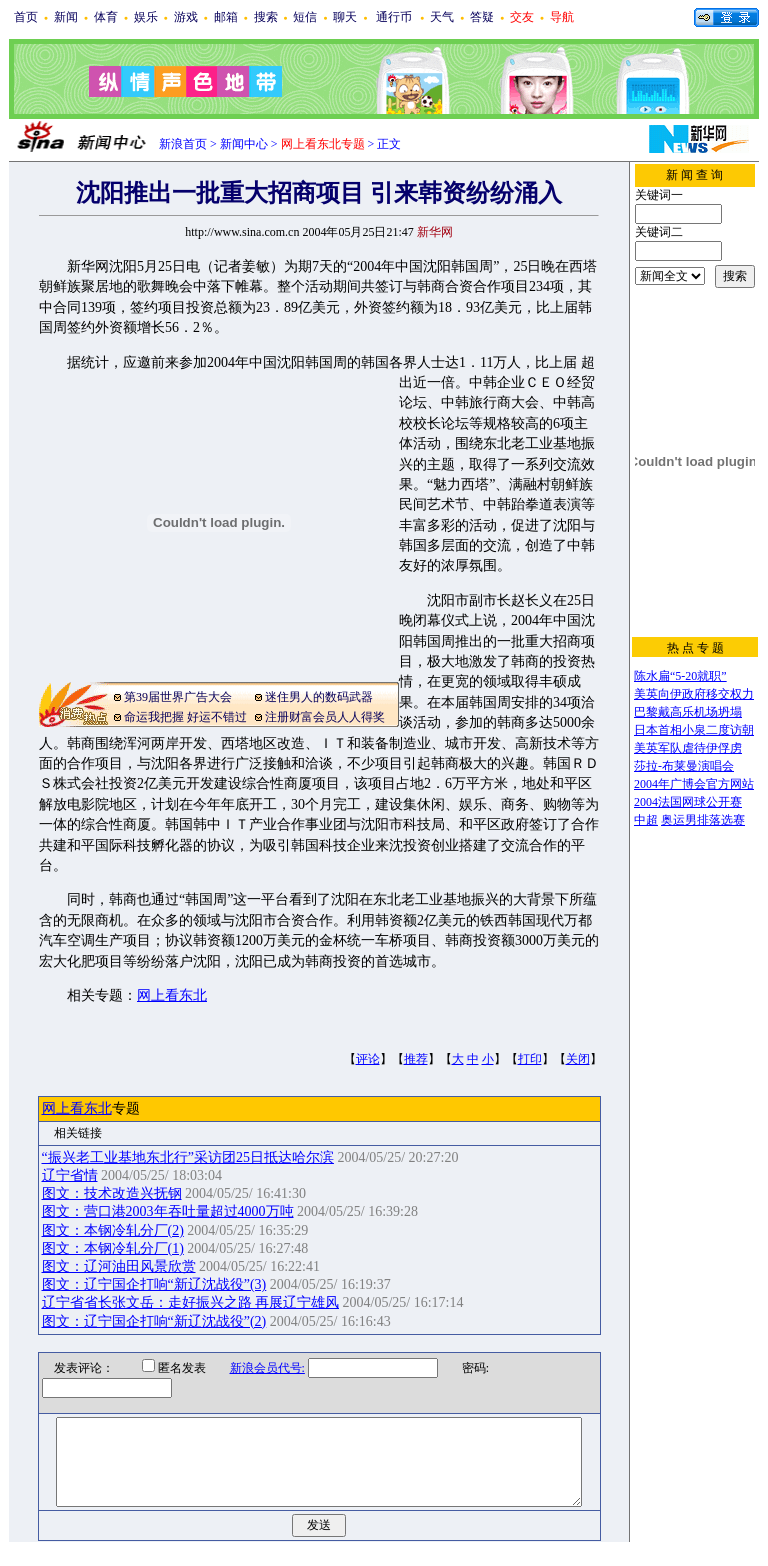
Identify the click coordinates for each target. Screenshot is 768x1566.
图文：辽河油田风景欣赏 (119, 1266)
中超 (646, 820)
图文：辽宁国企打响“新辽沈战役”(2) (154, 1321)
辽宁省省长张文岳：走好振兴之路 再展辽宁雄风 (191, 1302)
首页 (26, 17)
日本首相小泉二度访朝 (694, 730)
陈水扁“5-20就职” (680, 676)
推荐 (416, 1059)
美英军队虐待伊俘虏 (688, 748)
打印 (530, 1059)
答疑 (482, 17)
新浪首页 (183, 144)
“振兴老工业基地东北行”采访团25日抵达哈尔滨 (188, 1157)
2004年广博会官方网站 (694, 784)
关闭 (578, 1059)
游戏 (186, 17)
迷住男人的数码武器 (319, 697)
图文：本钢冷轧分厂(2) (113, 1230)
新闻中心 (244, 144)
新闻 (66, 17)
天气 (442, 17)
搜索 (266, 17)
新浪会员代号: (254, 1368)
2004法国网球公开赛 (688, 802)
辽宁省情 (70, 1175)
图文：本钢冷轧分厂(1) (113, 1248)
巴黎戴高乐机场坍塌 (688, 712)
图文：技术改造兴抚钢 (112, 1193)
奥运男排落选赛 (703, 820)
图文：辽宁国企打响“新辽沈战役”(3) (154, 1284)
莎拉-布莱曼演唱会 (684, 766)
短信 (305, 17)
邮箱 (226, 17)
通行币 (394, 17)
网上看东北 (172, 995)
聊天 (345, 17)
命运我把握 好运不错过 (185, 717)
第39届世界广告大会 (178, 697)
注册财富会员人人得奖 (325, 717)
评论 (368, 1059)
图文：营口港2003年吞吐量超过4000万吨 (168, 1211)
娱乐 (146, 17)
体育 (106, 17)
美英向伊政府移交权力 (694, 694)
